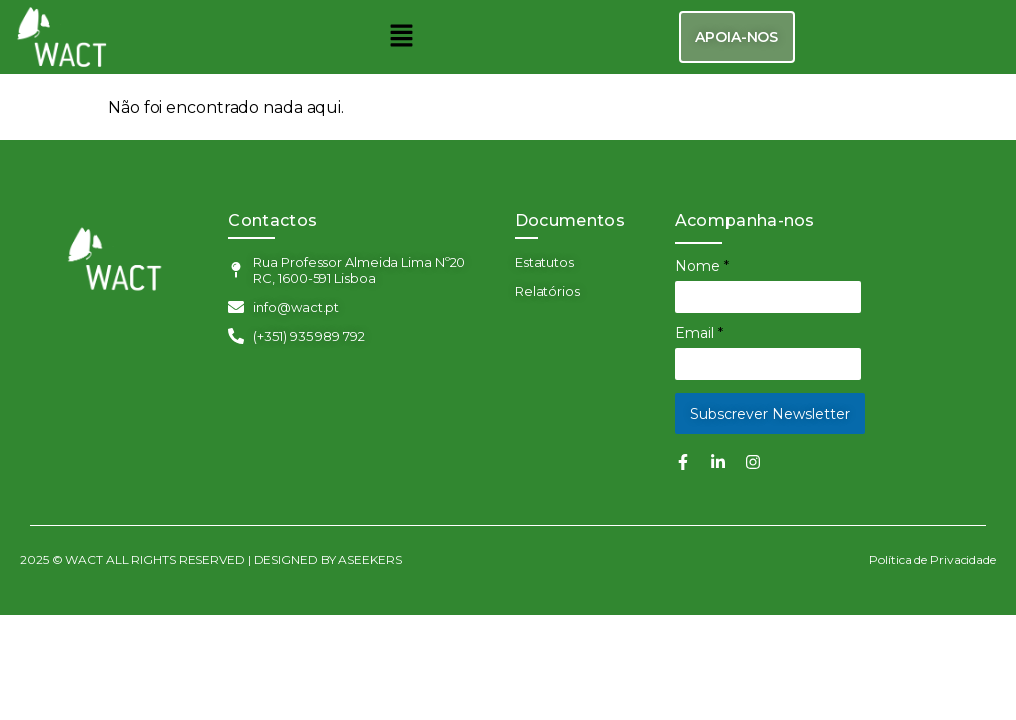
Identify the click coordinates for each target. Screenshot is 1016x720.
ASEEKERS (370, 559)
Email (699, 333)
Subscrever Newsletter (770, 414)
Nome (702, 266)
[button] (402, 37)
